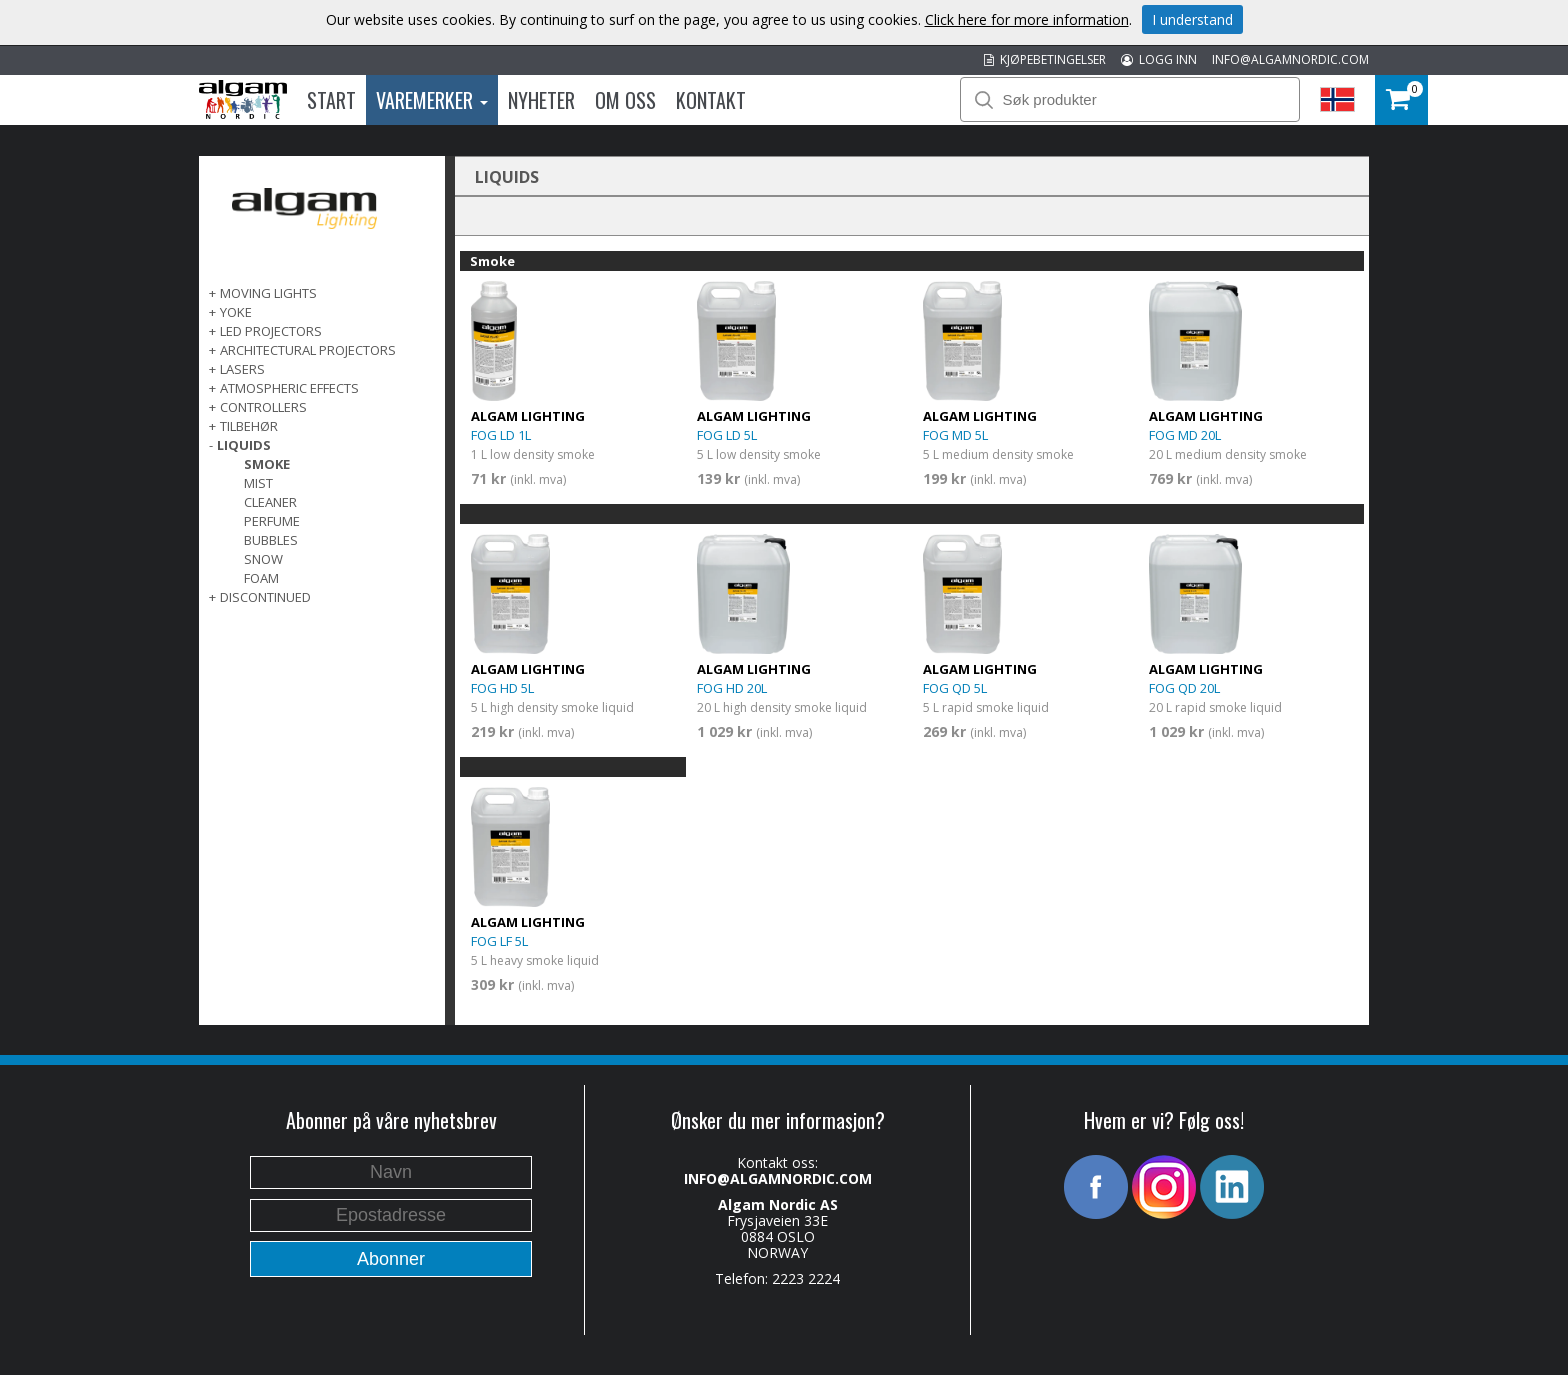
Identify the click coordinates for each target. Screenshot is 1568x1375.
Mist (258, 483)
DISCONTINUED (265, 597)
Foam (261, 578)
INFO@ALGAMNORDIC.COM (1290, 59)
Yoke (236, 312)
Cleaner (270, 502)
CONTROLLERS (263, 407)
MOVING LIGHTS (268, 293)
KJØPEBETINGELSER (1045, 59)
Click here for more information (1027, 19)
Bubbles (271, 540)
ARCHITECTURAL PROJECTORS (308, 350)
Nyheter (541, 100)
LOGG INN (1159, 59)
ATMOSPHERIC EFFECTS (289, 388)
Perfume (272, 521)
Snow (263, 559)
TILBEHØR (249, 426)
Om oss (625, 100)
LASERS (242, 369)
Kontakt (711, 100)
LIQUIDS (244, 445)
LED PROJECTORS (271, 331)
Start (331, 100)
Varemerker (432, 100)
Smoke (267, 464)
